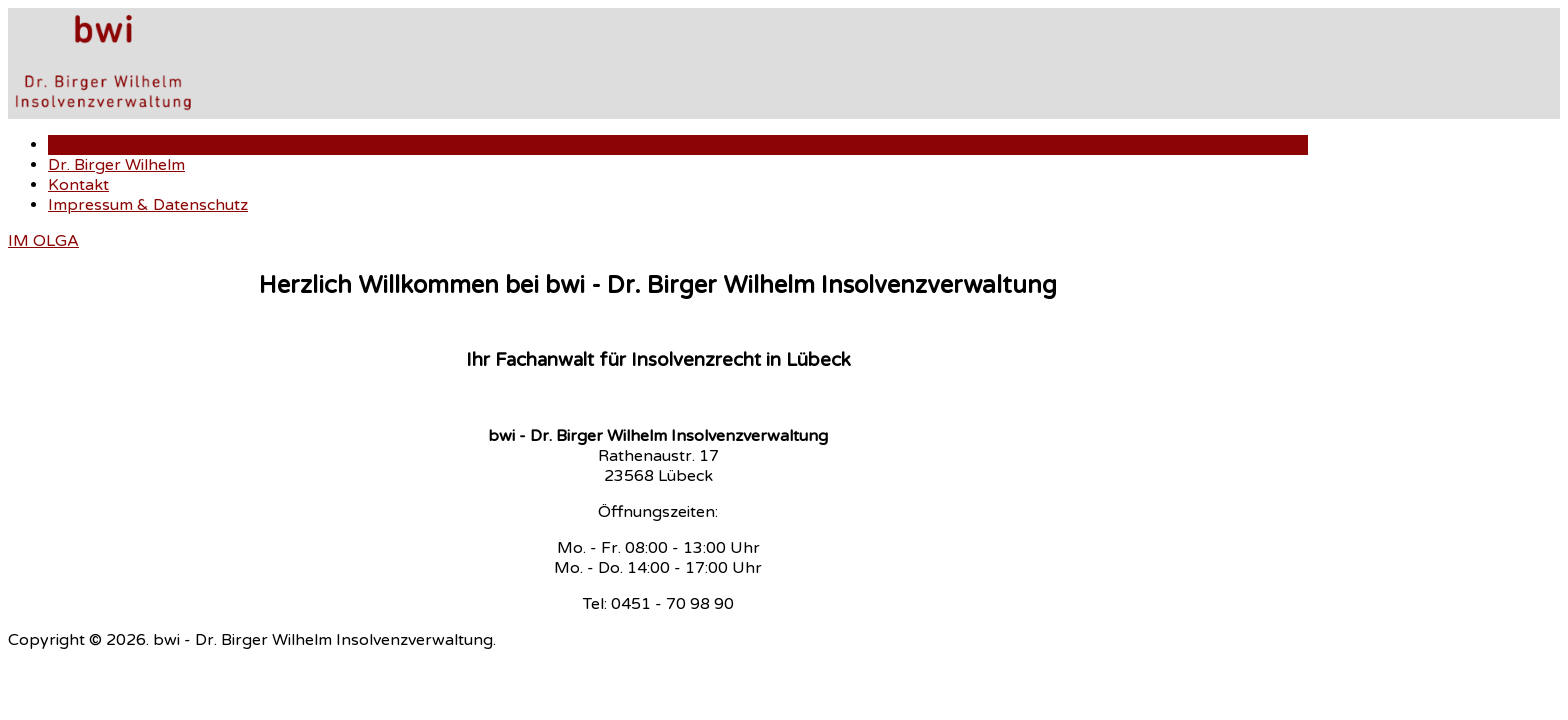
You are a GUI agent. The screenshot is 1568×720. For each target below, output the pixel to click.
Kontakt (78, 185)
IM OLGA (43, 241)
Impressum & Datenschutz (148, 205)
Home (71, 145)
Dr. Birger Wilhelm (116, 165)
